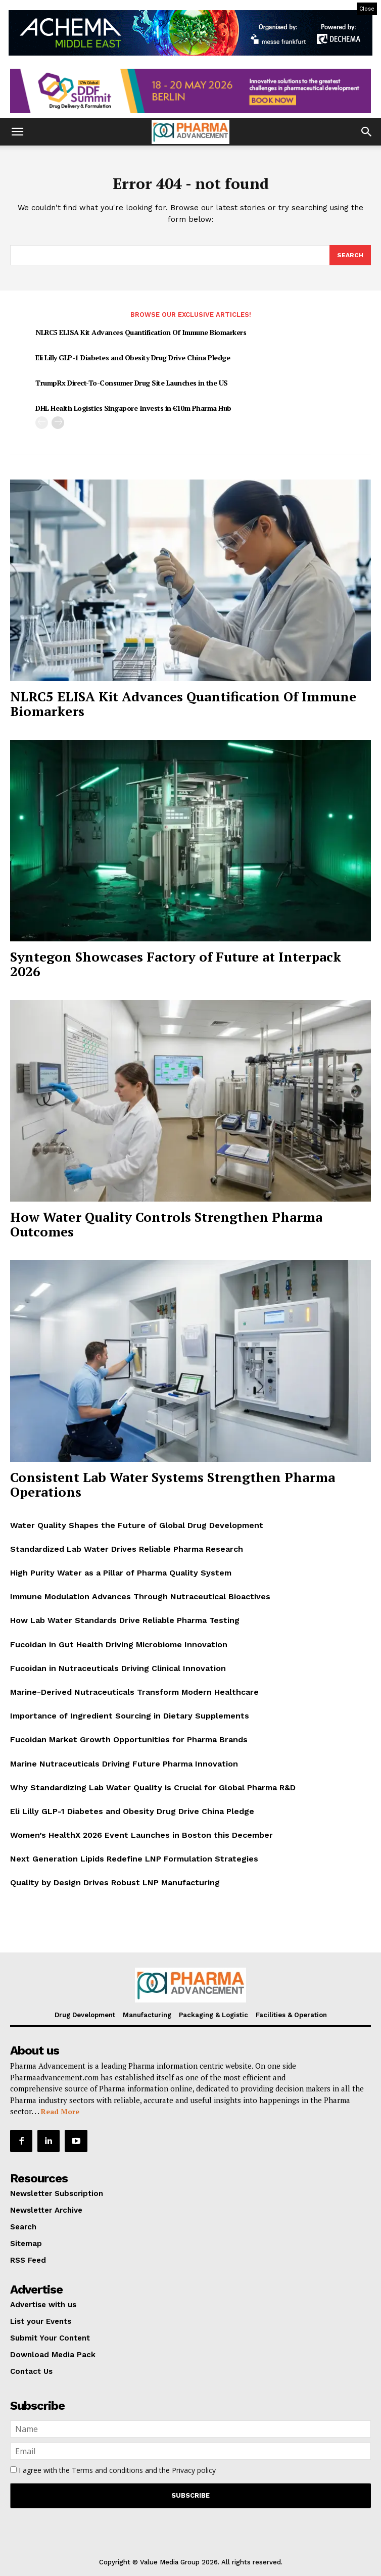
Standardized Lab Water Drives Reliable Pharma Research (126, 1549)
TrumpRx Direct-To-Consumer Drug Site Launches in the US (131, 383)
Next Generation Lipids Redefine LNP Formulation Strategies (134, 1859)
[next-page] (58, 422)
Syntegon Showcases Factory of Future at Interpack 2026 (175, 964)
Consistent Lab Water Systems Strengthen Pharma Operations (172, 1484)
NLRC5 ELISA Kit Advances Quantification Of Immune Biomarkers (140, 332)
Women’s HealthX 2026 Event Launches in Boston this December (141, 1835)
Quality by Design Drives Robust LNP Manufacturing (115, 1882)
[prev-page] (41, 422)
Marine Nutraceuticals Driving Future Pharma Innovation (124, 1764)
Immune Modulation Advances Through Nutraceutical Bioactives (140, 1596)
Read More (60, 2111)
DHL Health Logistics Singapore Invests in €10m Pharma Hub (133, 408)
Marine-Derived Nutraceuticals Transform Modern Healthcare (134, 1692)
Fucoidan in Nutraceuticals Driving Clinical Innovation (118, 1668)
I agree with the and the (113, 2470)
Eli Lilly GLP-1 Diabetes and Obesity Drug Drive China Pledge (132, 357)
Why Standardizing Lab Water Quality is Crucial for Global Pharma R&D (153, 1787)
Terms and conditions (107, 2470)
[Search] (350, 255)
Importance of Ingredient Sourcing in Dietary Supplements (129, 1716)
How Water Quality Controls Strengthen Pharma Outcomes (166, 1224)
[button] (17, 132)
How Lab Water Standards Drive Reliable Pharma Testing (125, 1620)
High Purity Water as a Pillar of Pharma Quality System (120, 1573)
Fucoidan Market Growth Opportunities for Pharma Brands (129, 1739)
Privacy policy (194, 2470)
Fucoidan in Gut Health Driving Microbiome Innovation (118, 1644)
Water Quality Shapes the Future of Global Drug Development (136, 1525)
